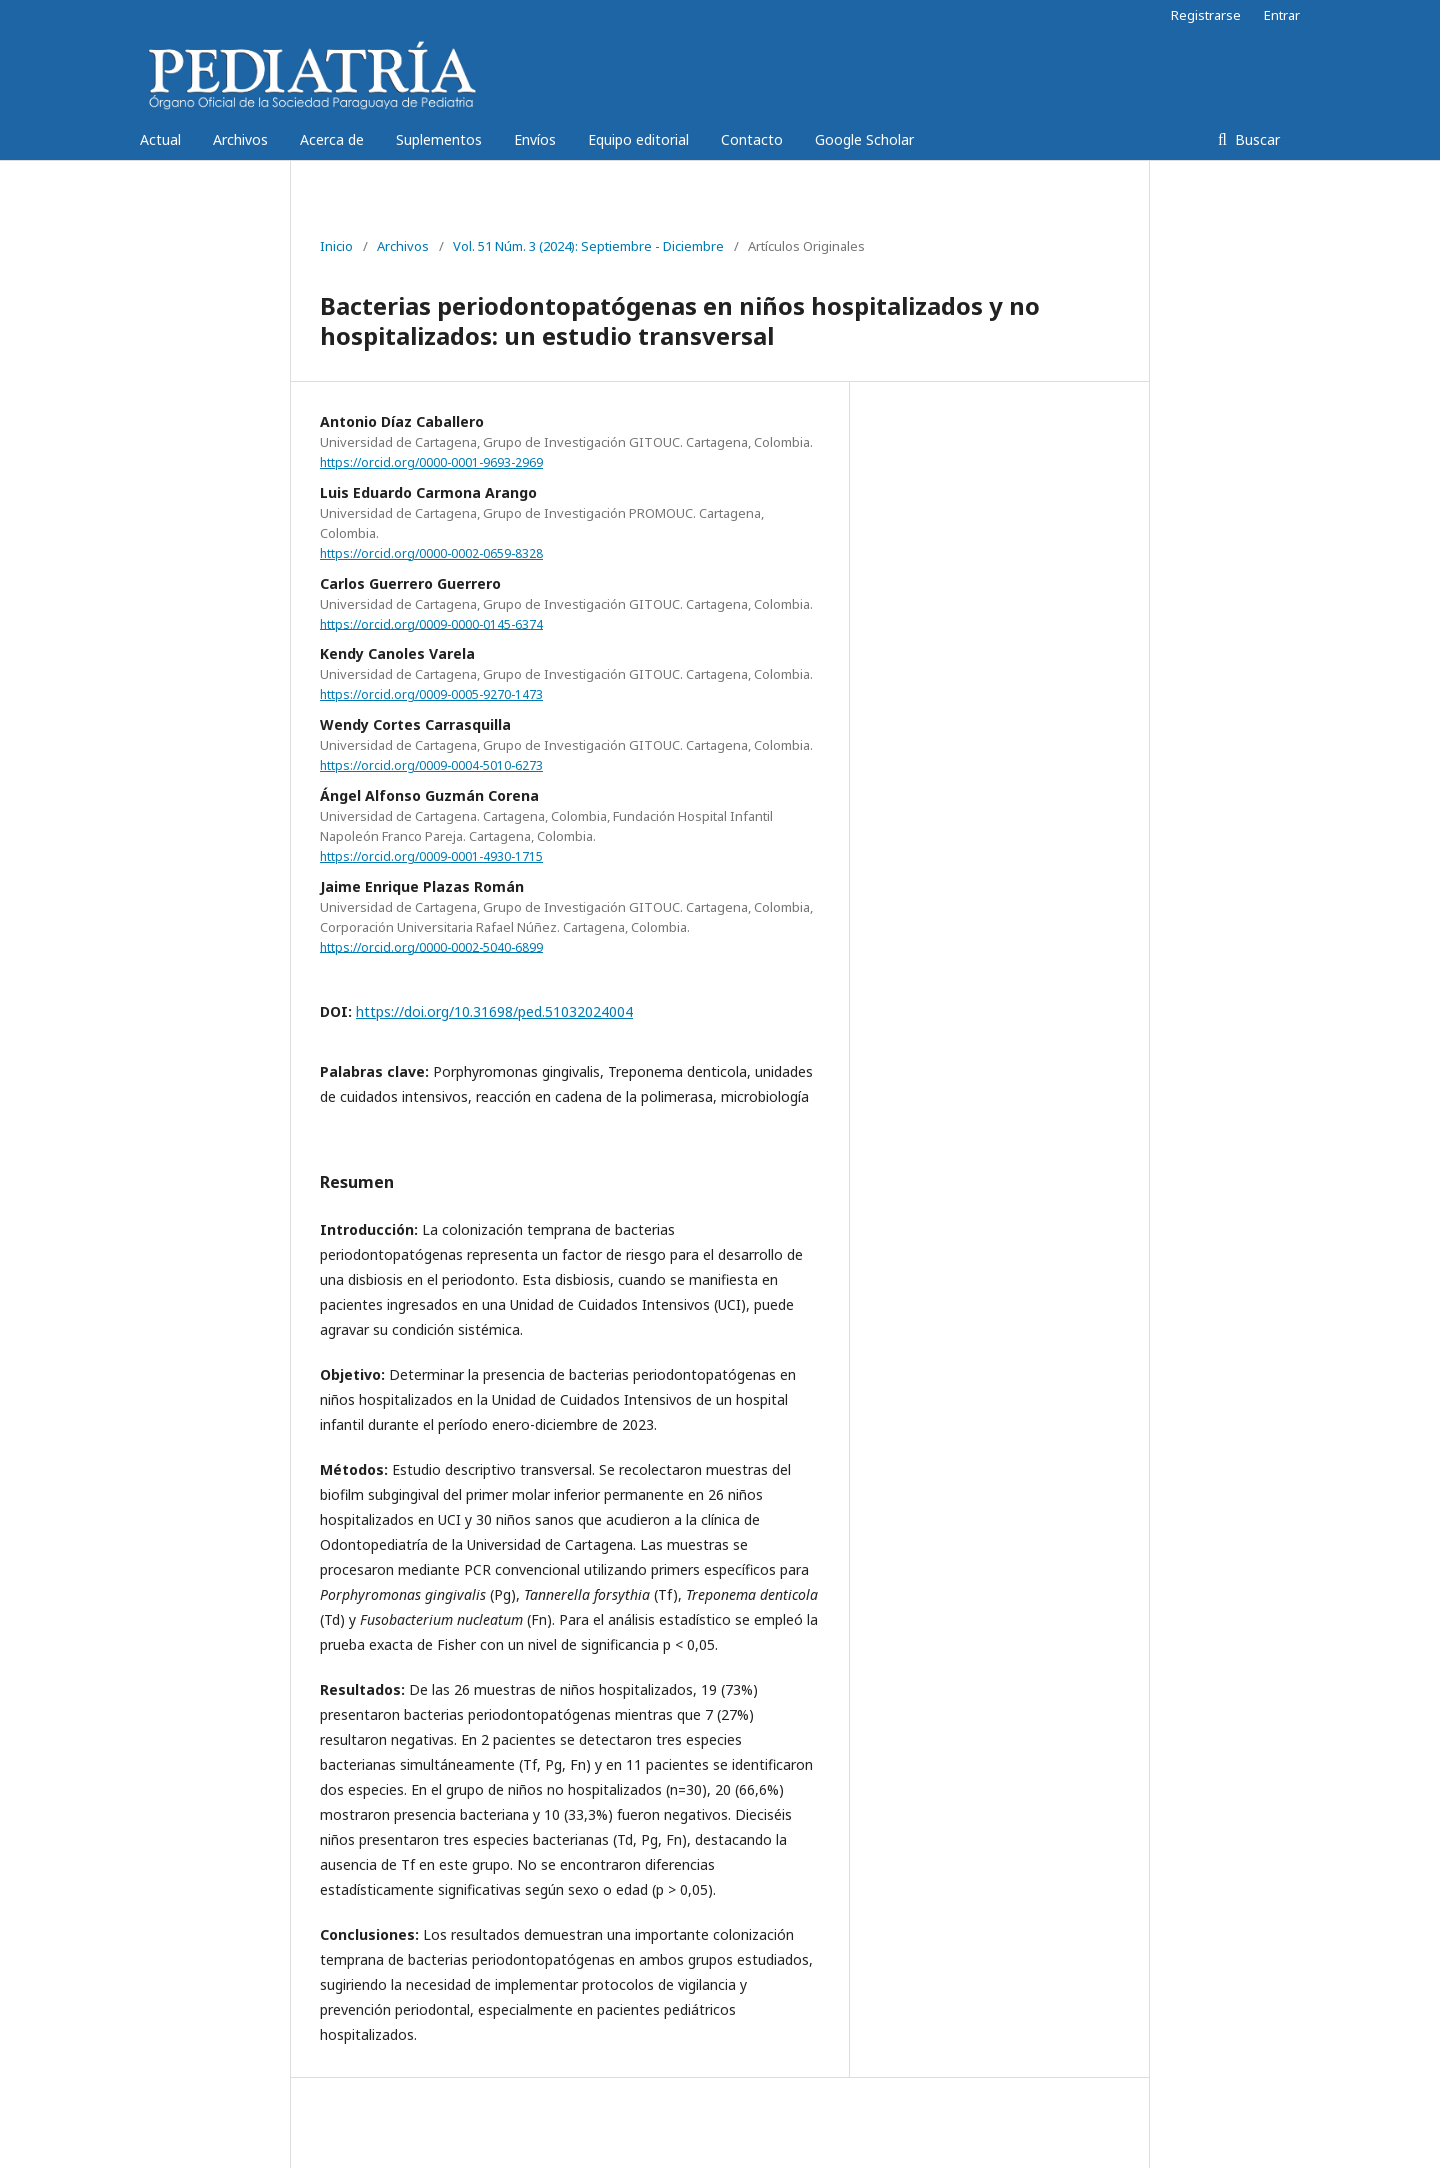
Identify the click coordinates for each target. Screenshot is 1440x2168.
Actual (160, 139)
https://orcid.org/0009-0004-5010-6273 (431, 765)
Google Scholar (864, 139)
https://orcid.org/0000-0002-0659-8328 (431, 553)
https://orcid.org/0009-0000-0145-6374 (431, 623)
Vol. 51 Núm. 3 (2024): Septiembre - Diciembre (588, 246)
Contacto (752, 139)
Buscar (1255, 139)
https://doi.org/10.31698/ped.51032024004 (494, 1011)
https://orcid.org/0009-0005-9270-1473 (431, 694)
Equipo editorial (638, 139)
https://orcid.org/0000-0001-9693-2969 (431, 462)
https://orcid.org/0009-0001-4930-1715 (431, 856)
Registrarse (1206, 15)
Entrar (1282, 15)
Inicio (336, 246)
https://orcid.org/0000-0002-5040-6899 (431, 946)
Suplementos (439, 139)
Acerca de (332, 139)
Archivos (240, 139)
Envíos (535, 139)
